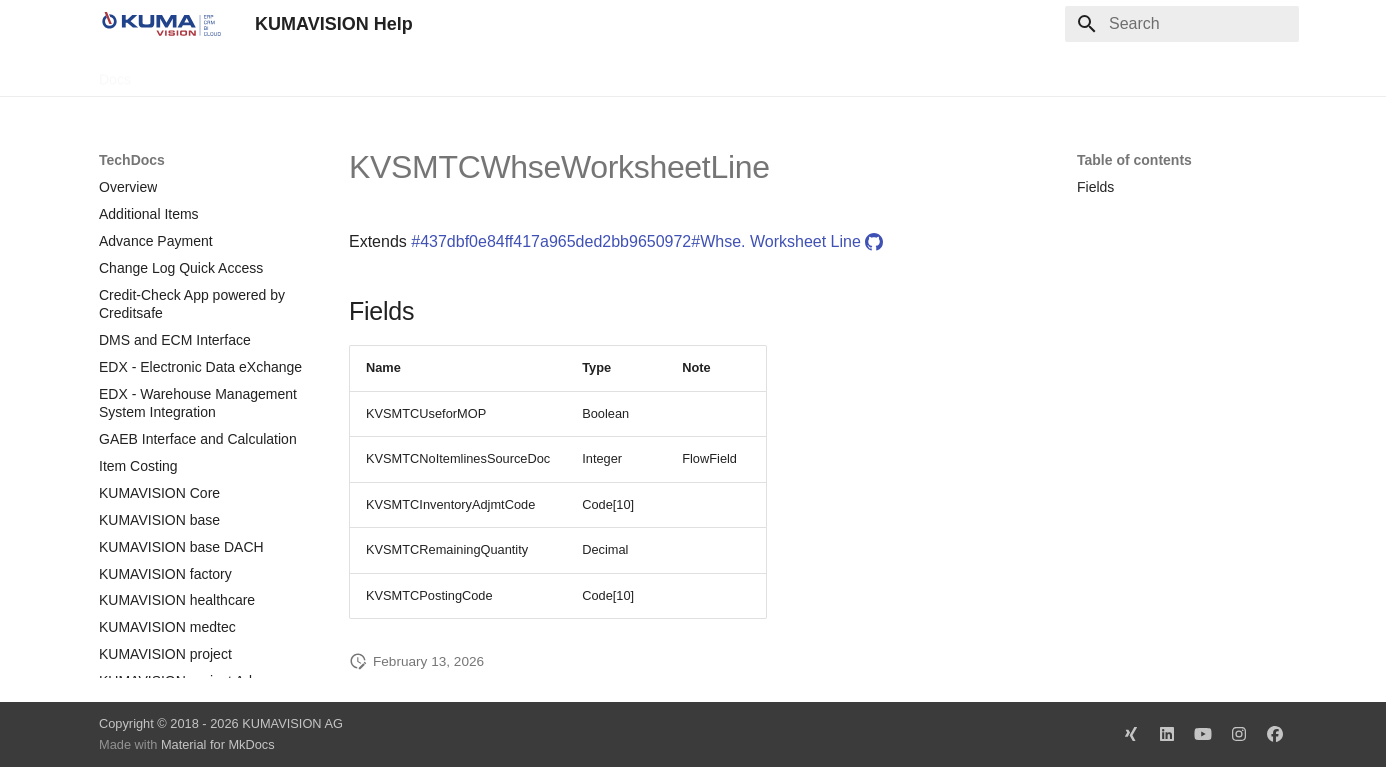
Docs (115, 73)
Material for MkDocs (218, 744)
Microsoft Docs (387, 73)
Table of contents (1134, 160)
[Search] (1182, 24)
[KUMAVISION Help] (161, 24)
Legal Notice (496, 73)
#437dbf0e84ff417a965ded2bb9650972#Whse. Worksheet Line (647, 241)
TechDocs (185, 73)
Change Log (278, 73)
